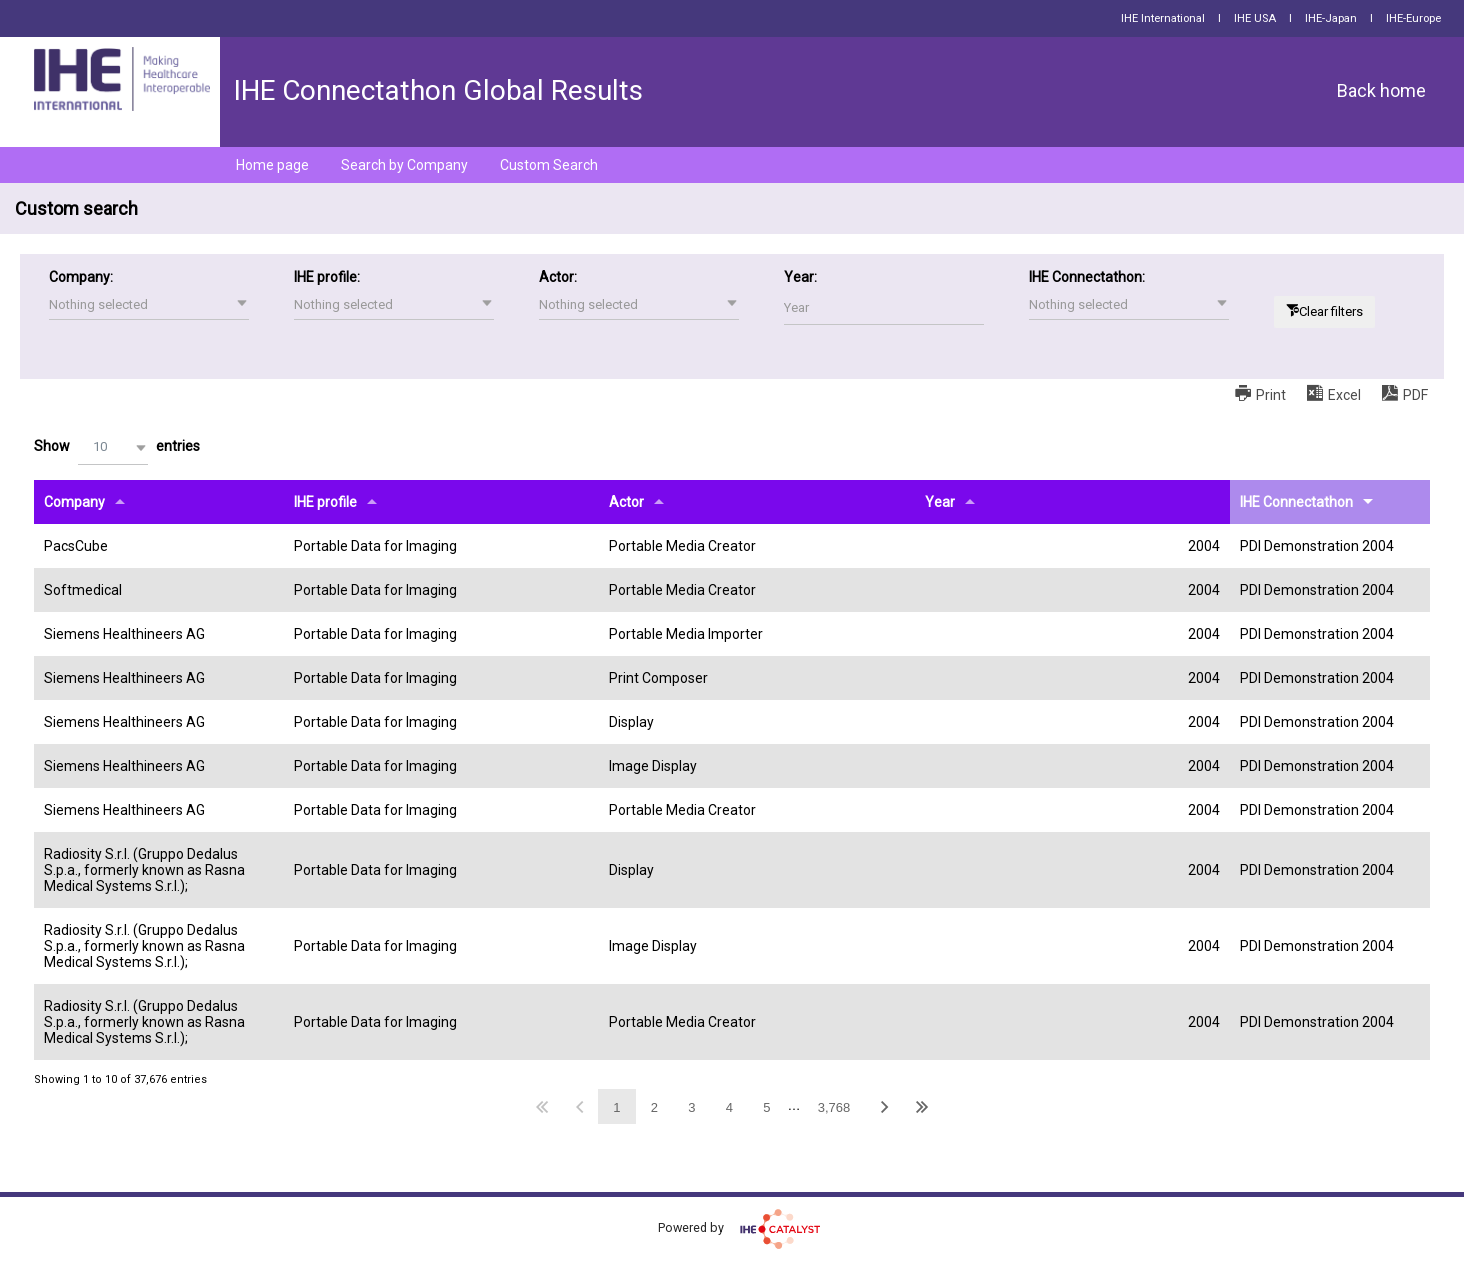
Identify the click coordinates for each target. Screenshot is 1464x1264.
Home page (272, 165)
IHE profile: (327, 277)
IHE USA (1255, 18)
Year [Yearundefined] (940, 502)
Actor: (558, 277)
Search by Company (404, 165)
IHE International (1163, 18)
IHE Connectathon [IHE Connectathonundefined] (1296, 502)
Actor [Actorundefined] (626, 502)
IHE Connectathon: (1087, 277)
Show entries (117, 447)
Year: (800, 277)
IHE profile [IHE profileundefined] (325, 502)
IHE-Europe (1413, 18)
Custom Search (549, 165)
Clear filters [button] (1331, 311)
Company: (81, 277)
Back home (1381, 90)
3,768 (834, 1107)
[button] (149, 305)
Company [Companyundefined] (74, 502)
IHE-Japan (1331, 18)
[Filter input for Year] (884, 307)
